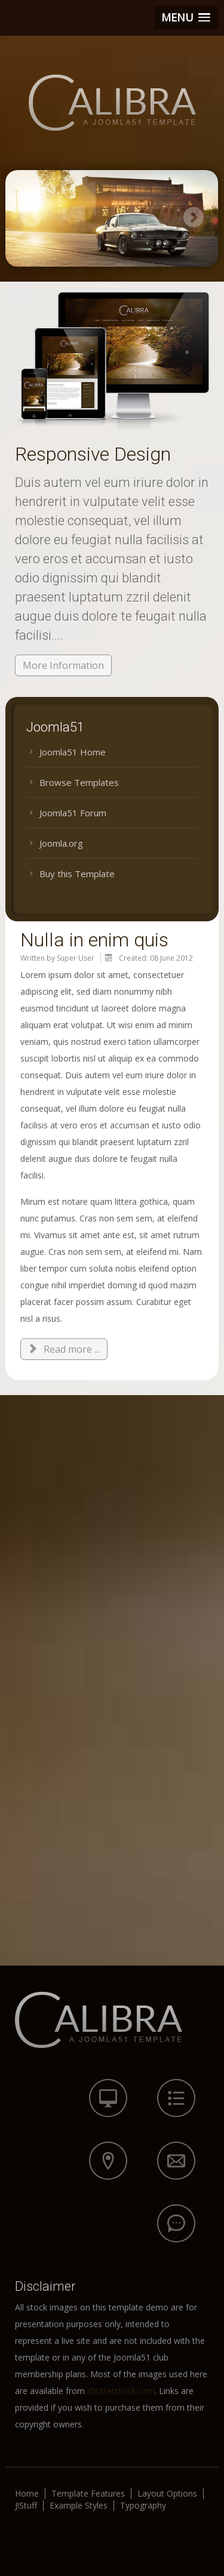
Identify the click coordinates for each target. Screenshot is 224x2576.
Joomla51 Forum (72, 813)
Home (27, 2493)
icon (108, 2098)
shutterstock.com (121, 2390)
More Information (63, 665)
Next (193, 216)
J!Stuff (26, 2505)
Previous (30, 216)
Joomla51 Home (72, 752)
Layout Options (167, 2493)
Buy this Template (77, 874)
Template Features (88, 2493)
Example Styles (79, 2505)
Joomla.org (61, 843)
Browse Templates (79, 782)
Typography (143, 2505)
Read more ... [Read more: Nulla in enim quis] (64, 1349)
